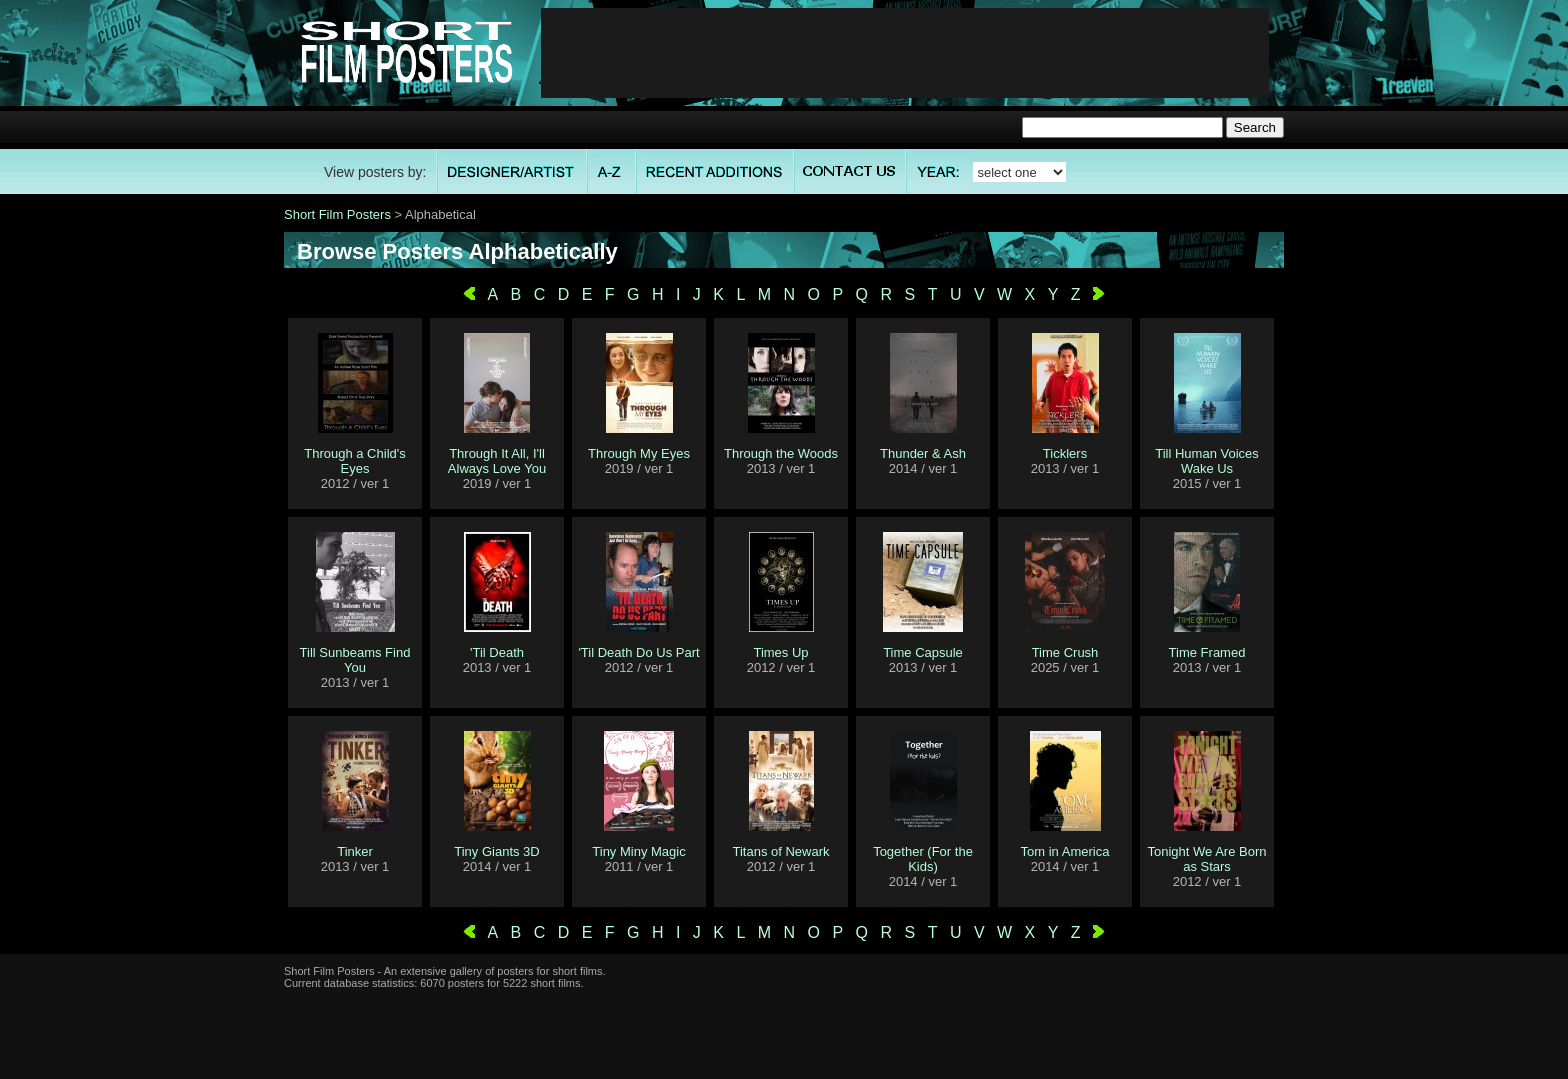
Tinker (355, 851)
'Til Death (497, 652)
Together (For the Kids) (923, 859)
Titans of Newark (780, 851)
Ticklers (1065, 453)
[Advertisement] (905, 53)
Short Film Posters (337, 214)
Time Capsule (923, 652)
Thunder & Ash (923, 453)
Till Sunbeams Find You (355, 660)
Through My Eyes (639, 453)
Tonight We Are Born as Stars (1207, 859)
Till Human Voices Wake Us (1207, 461)
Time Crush (1065, 652)
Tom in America (1065, 851)
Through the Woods (781, 453)
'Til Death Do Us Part (638, 652)
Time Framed (1207, 652)
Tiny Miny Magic (638, 851)
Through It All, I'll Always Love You (497, 461)
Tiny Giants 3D (497, 851)
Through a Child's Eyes (354, 461)
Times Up (780, 652)
